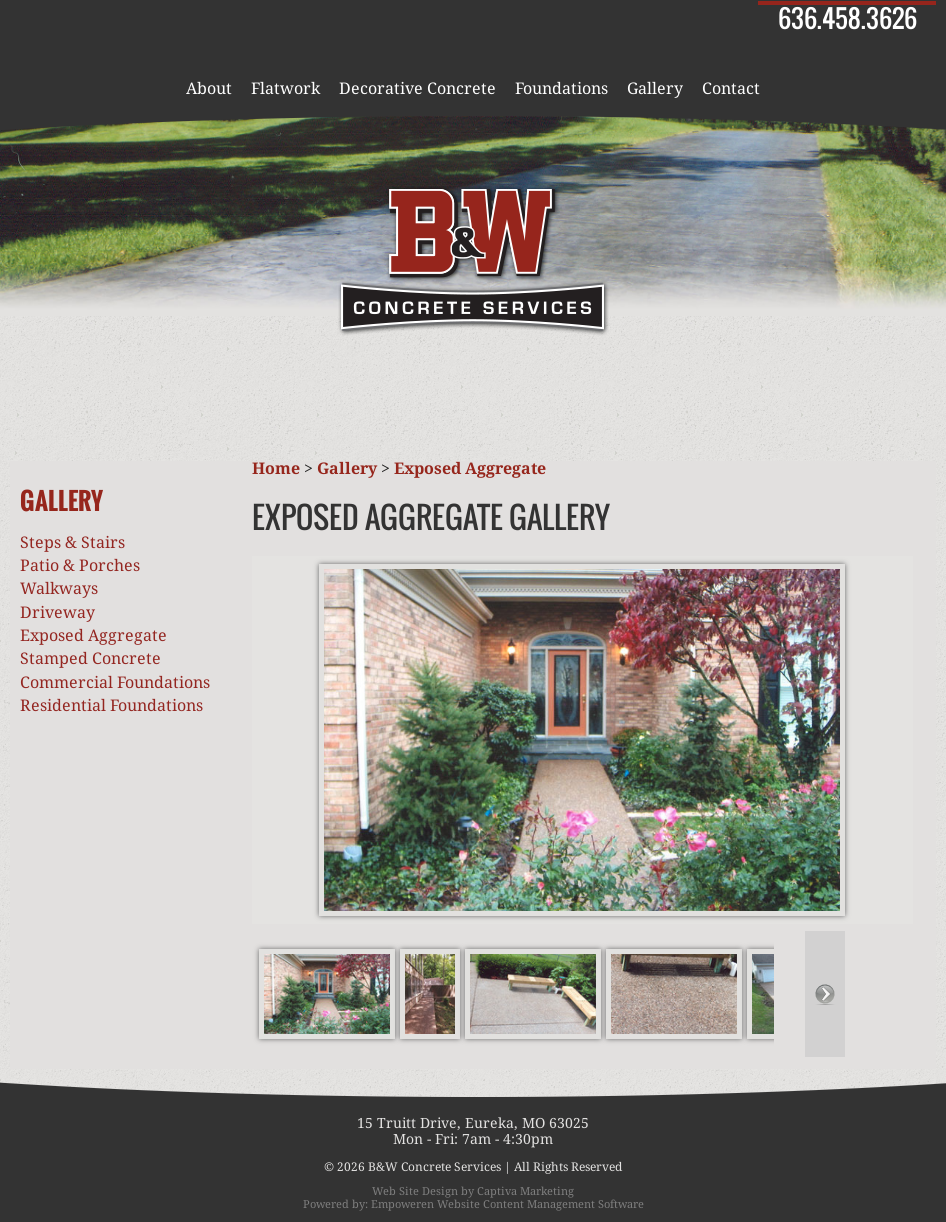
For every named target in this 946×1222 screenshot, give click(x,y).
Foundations (561, 89)
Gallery (655, 89)
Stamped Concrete (90, 658)
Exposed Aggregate (93, 635)
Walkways (59, 588)
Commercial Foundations (115, 682)
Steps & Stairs (72, 542)
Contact (731, 89)
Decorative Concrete (417, 89)
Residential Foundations (111, 705)
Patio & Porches (80, 565)
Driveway (57, 612)
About (209, 89)
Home (276, 468)
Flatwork (285, 89)
